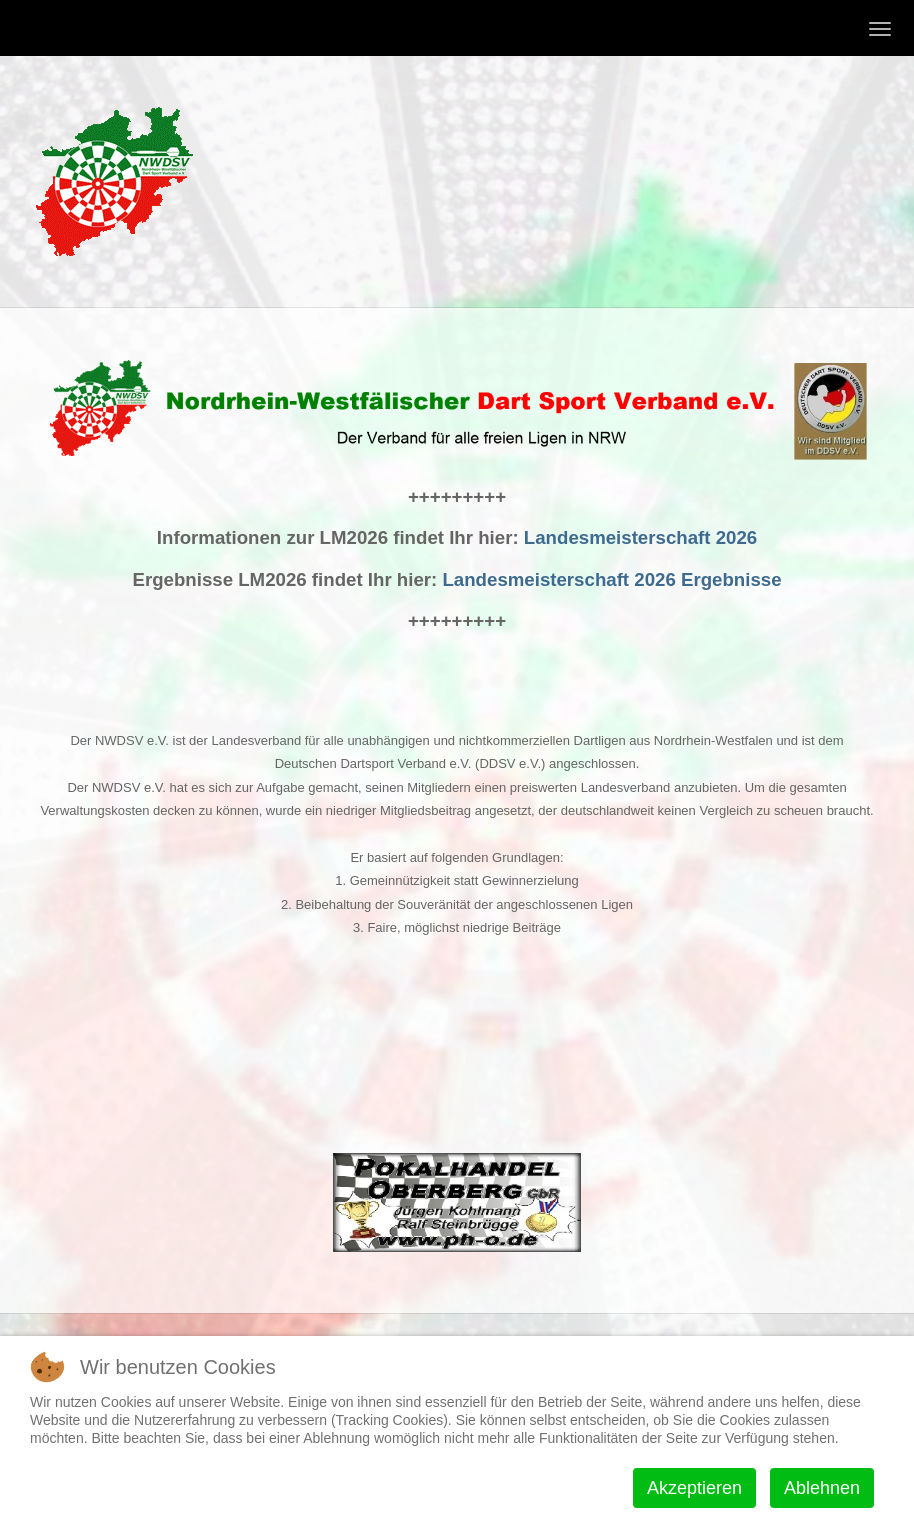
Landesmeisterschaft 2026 (640, 537)
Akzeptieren (694, 1488)
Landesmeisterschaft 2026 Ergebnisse (611, 579)
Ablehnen (822, 1488)
